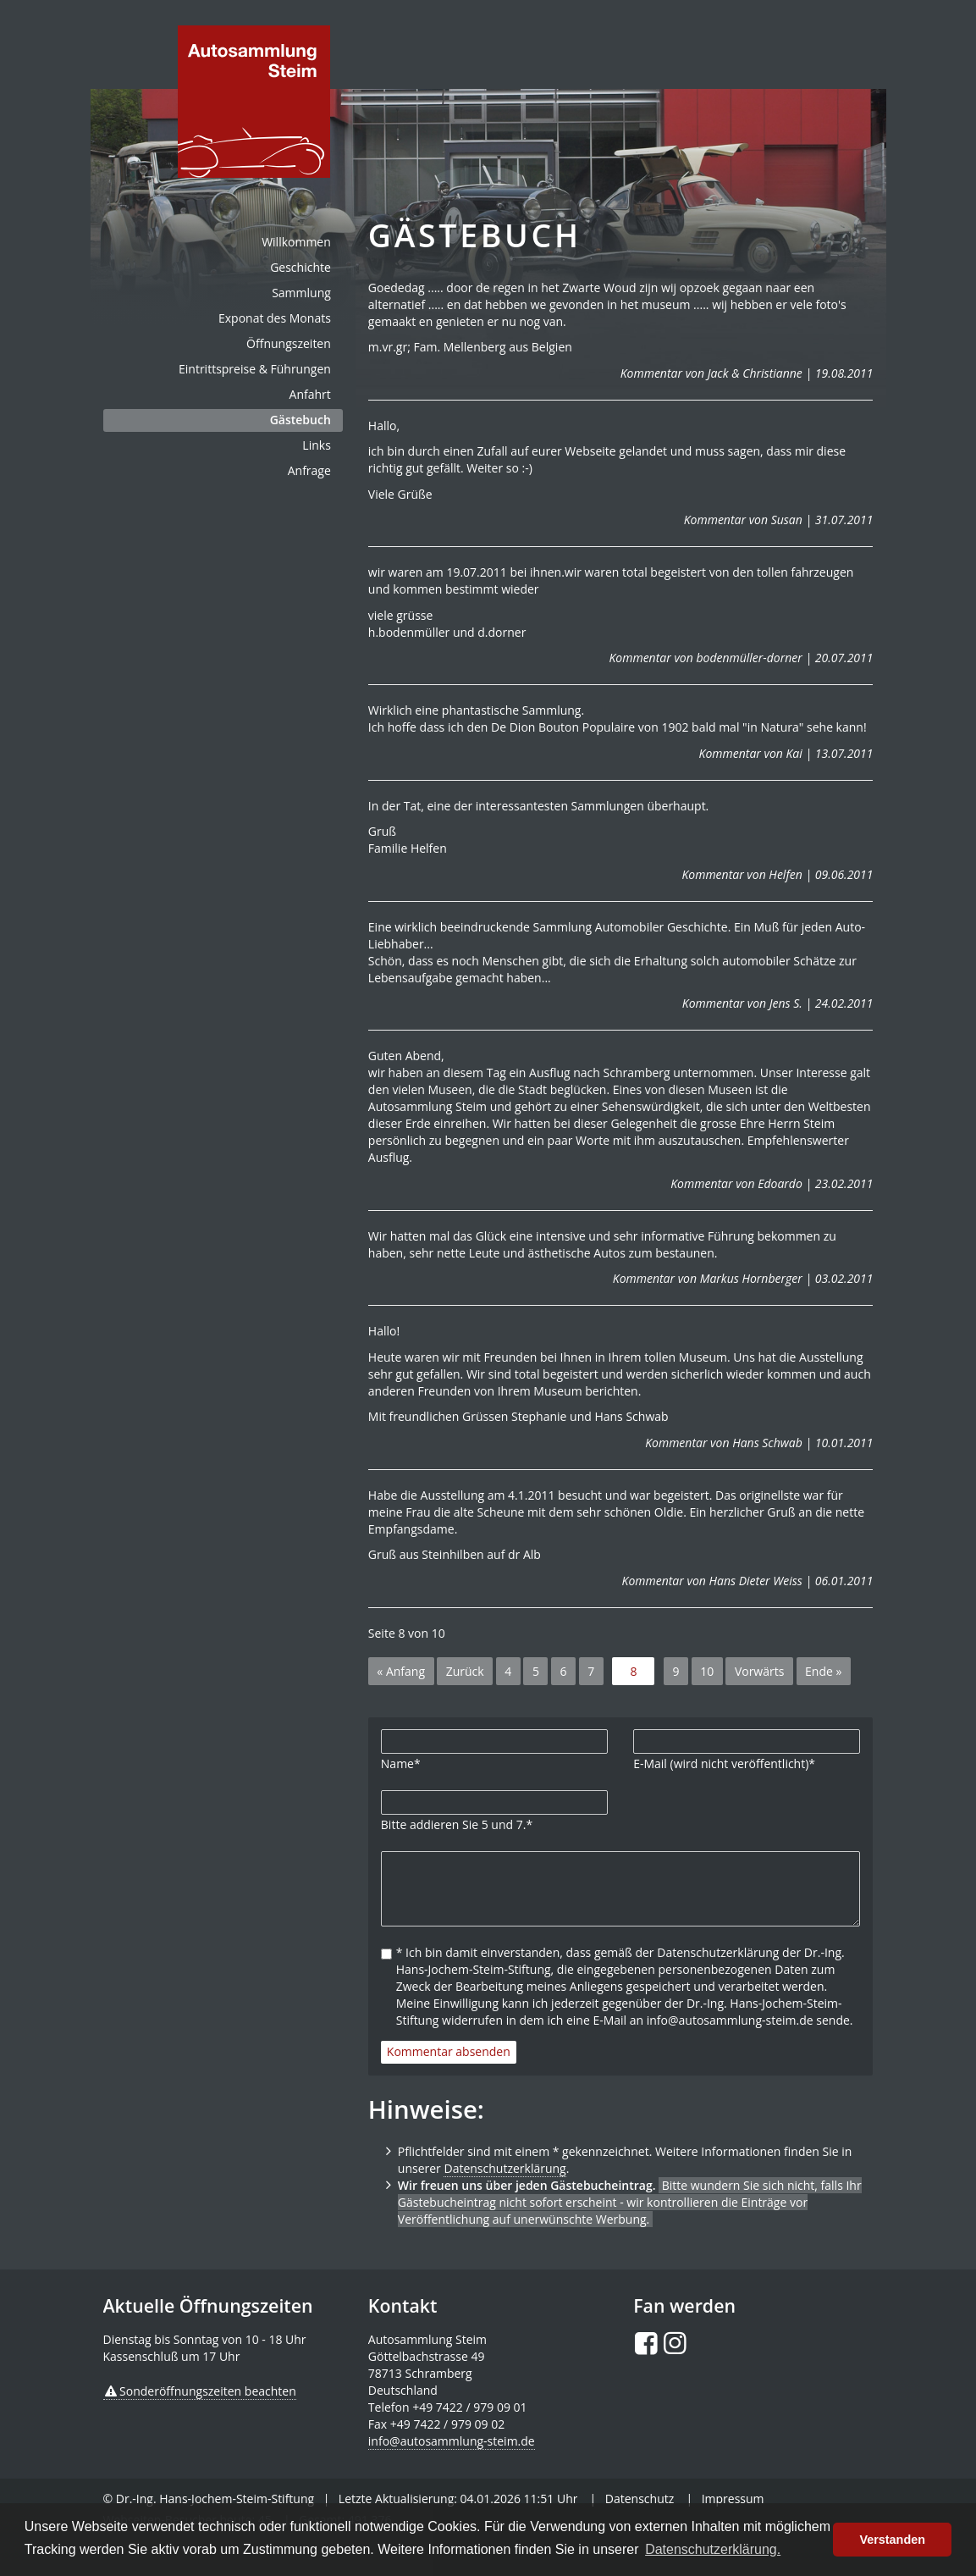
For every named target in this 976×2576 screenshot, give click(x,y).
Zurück (465, 1671)
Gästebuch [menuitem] (300, 420)
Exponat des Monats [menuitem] (274, 318)
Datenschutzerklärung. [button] (712, 2549)
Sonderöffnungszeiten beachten (207, 2391)
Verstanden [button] (892, 2539)
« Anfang (401, 1671)
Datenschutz (639, 2498)
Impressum (733, 2498)
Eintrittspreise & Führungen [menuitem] (255, 369)
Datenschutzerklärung (504, 2168)
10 (707, 1671)
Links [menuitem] (316, 445)
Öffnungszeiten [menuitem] (288, 343)
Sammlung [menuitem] (301, 293)
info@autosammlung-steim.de (451, 2441)
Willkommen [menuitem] (296, 242)
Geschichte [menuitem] (300, 267)
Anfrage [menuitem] (309, 470)
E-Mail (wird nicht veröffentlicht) (724, 1763)
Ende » (823, 1671)
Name (401, 1763)
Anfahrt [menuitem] (310, 394)
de (254, 101)
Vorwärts (760, 1671)
